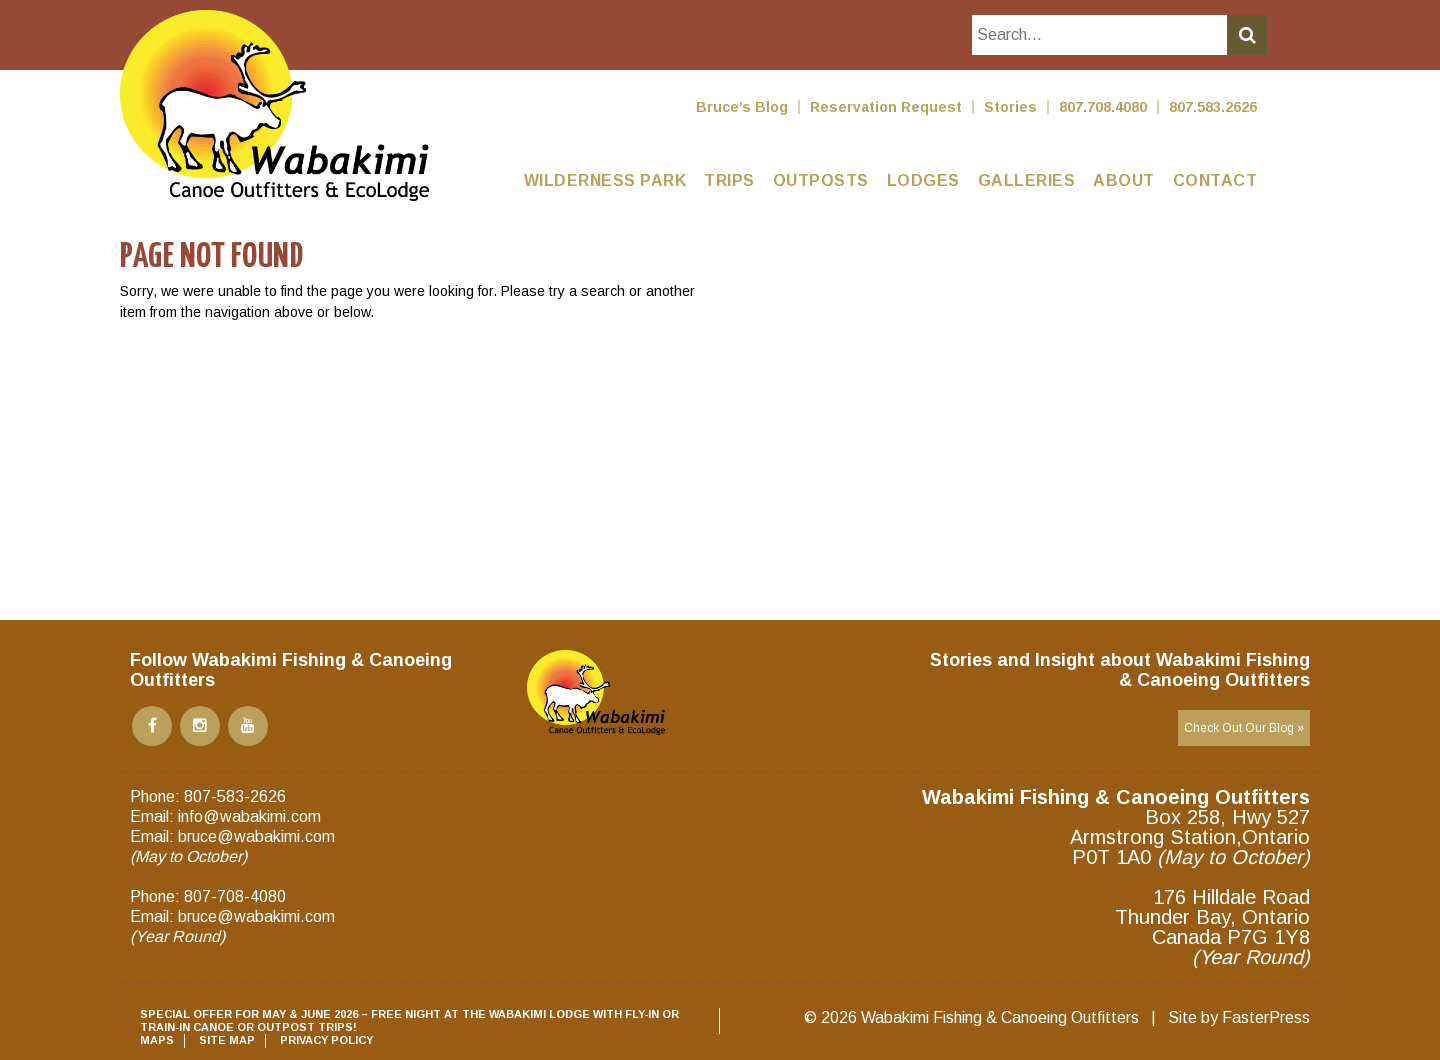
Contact (1215, 180)
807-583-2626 (235, 796)
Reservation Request (886, 107)
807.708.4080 (1103, 107)
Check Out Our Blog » (1244, 728)
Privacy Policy (326, 1040)
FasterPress (1266, 1017)
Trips (729, 180)
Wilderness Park (605, 180)
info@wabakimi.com (249, 816)
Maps (157, 1040)
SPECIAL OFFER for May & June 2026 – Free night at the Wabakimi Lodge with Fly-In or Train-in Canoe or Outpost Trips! (409, 1020)
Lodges (923, 180)
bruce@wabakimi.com (256, 836)
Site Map (227, 1040)
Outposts (821, 180)
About (1124, 180)
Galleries (1027, 180)
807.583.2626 (1213, 107)
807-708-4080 (235, 896)
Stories (1010, 107)
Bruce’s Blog (742, 107)
